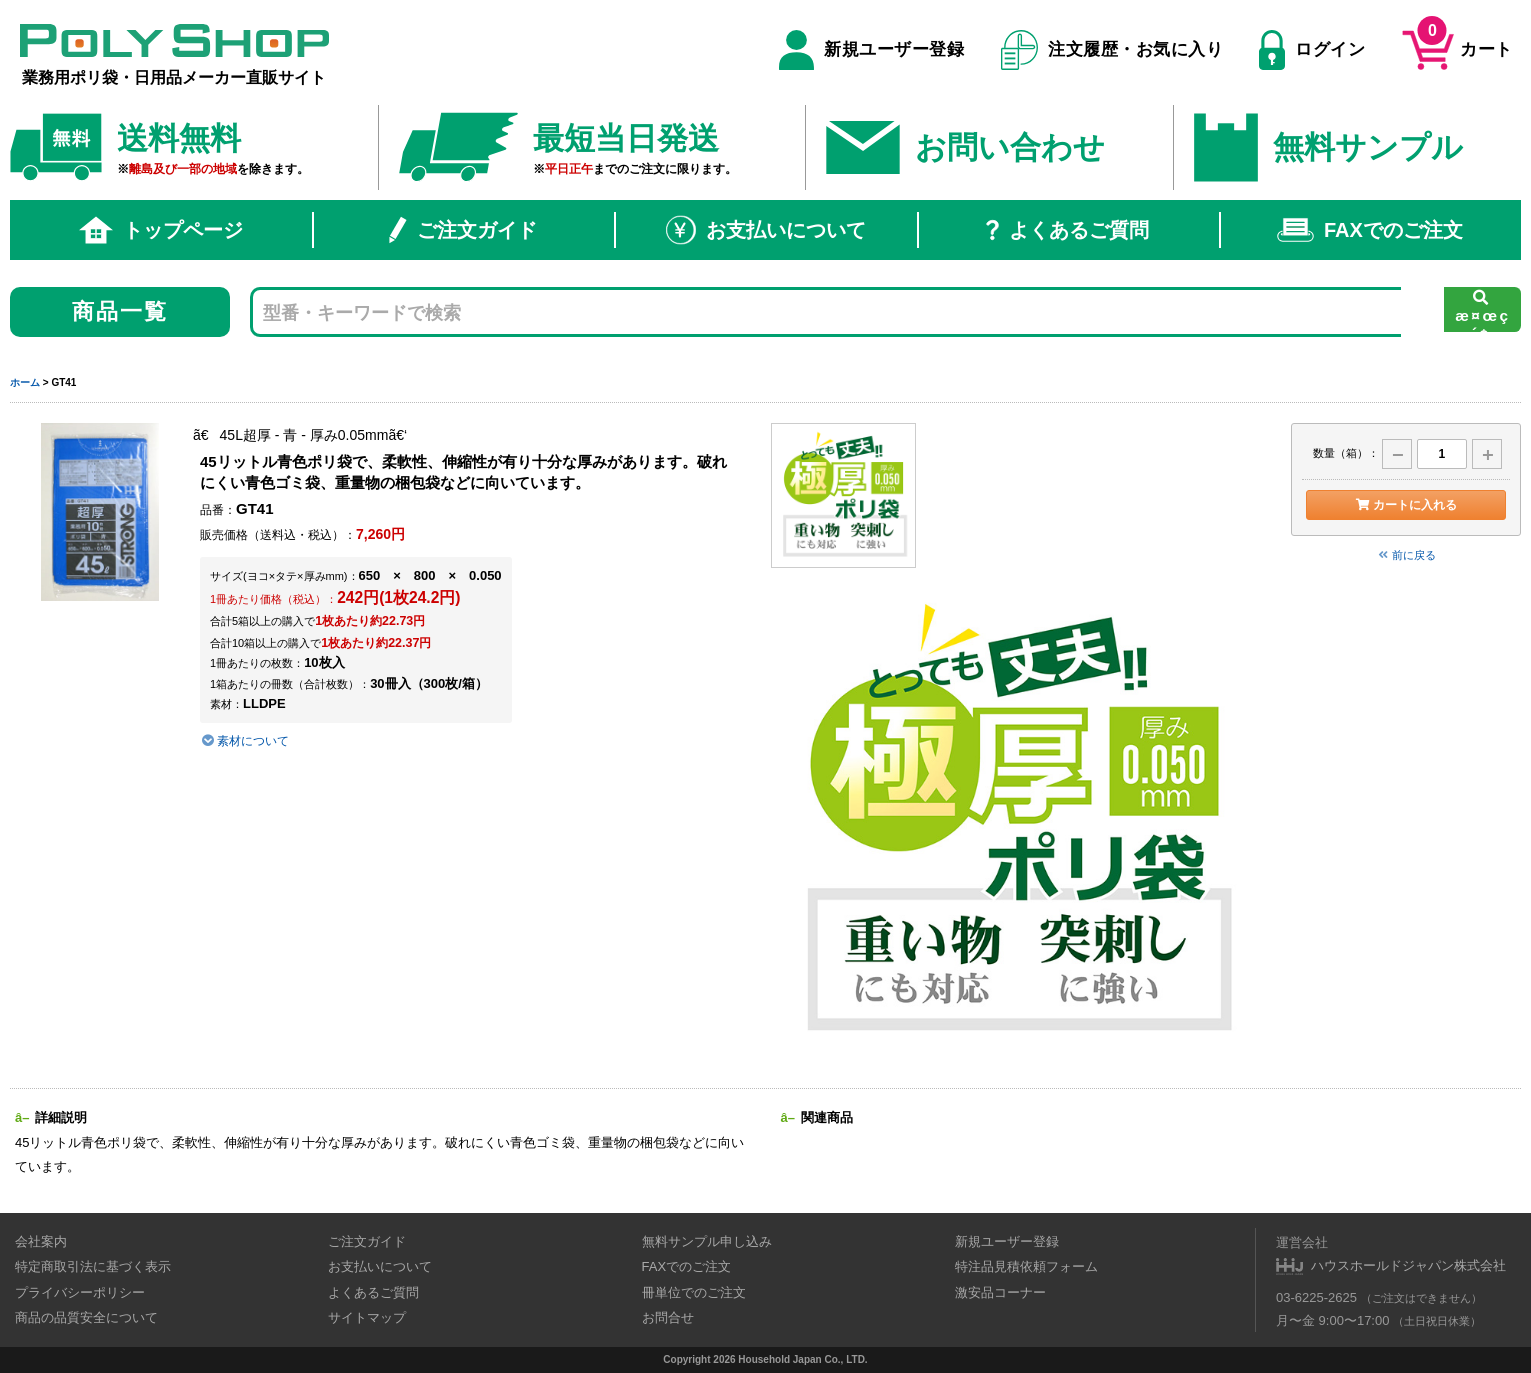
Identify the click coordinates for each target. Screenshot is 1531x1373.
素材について (244, 741)
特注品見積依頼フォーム (1026, 1266)
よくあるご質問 (1067, 230)
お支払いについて (766, 230)
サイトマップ (367, 1317)
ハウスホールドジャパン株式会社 (1408, 1265)
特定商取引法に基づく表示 (93, 1266)
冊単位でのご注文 (694, 1292)
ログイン (1312, 50)
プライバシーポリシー (80, 1292)
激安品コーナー (1000, 1292)
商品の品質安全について (86, 1317)
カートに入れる (1405, 505)
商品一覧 (120, 311)
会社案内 (41, 1241)
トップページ (161, 230)
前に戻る (1406, 555)
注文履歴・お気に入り (1112, 50)
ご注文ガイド (463, 230)
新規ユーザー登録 (871, 50)
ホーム (25, 382)
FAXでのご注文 (1370, 230)
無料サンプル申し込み (707, 1241)
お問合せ (668, 1317)
